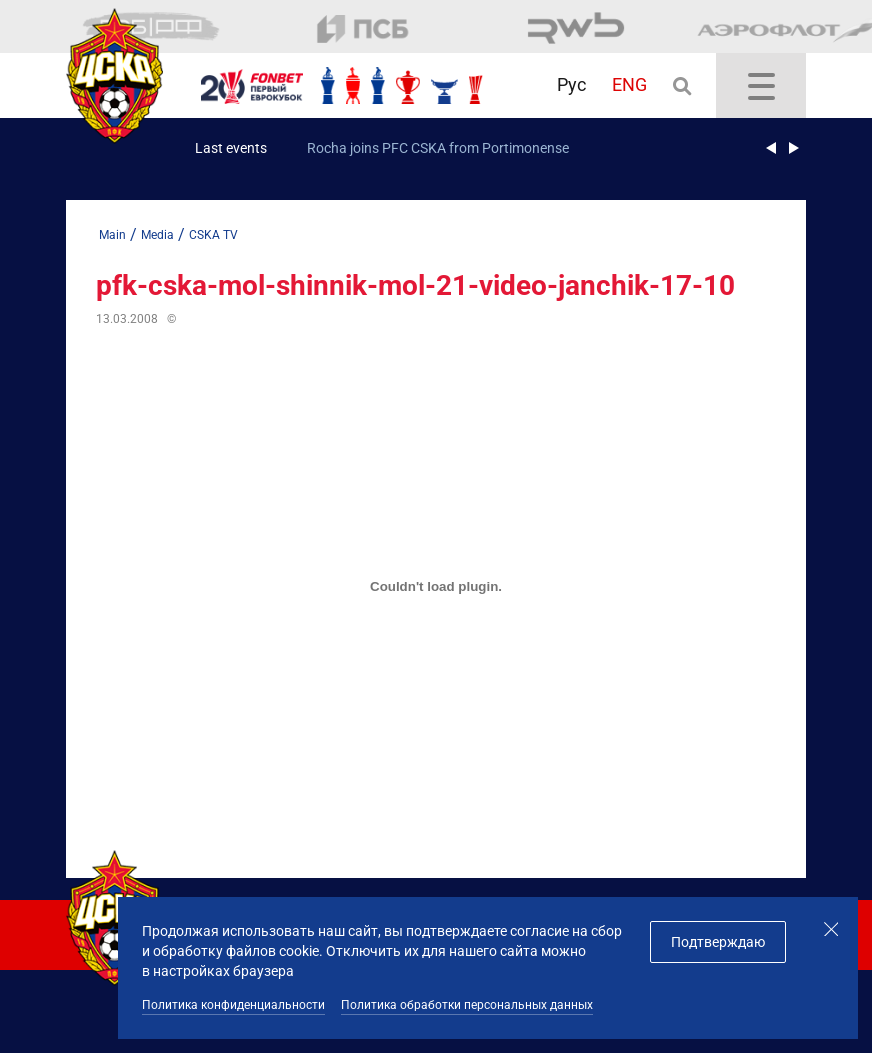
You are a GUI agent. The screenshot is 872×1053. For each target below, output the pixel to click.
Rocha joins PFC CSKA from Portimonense (438, 148)
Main (112, 235)
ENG (629, 84)
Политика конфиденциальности (233, 1005)
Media (157, 235)
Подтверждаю (718, 942)
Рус (571, 84)
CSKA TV (213, 235)
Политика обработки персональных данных (467, 1005)
